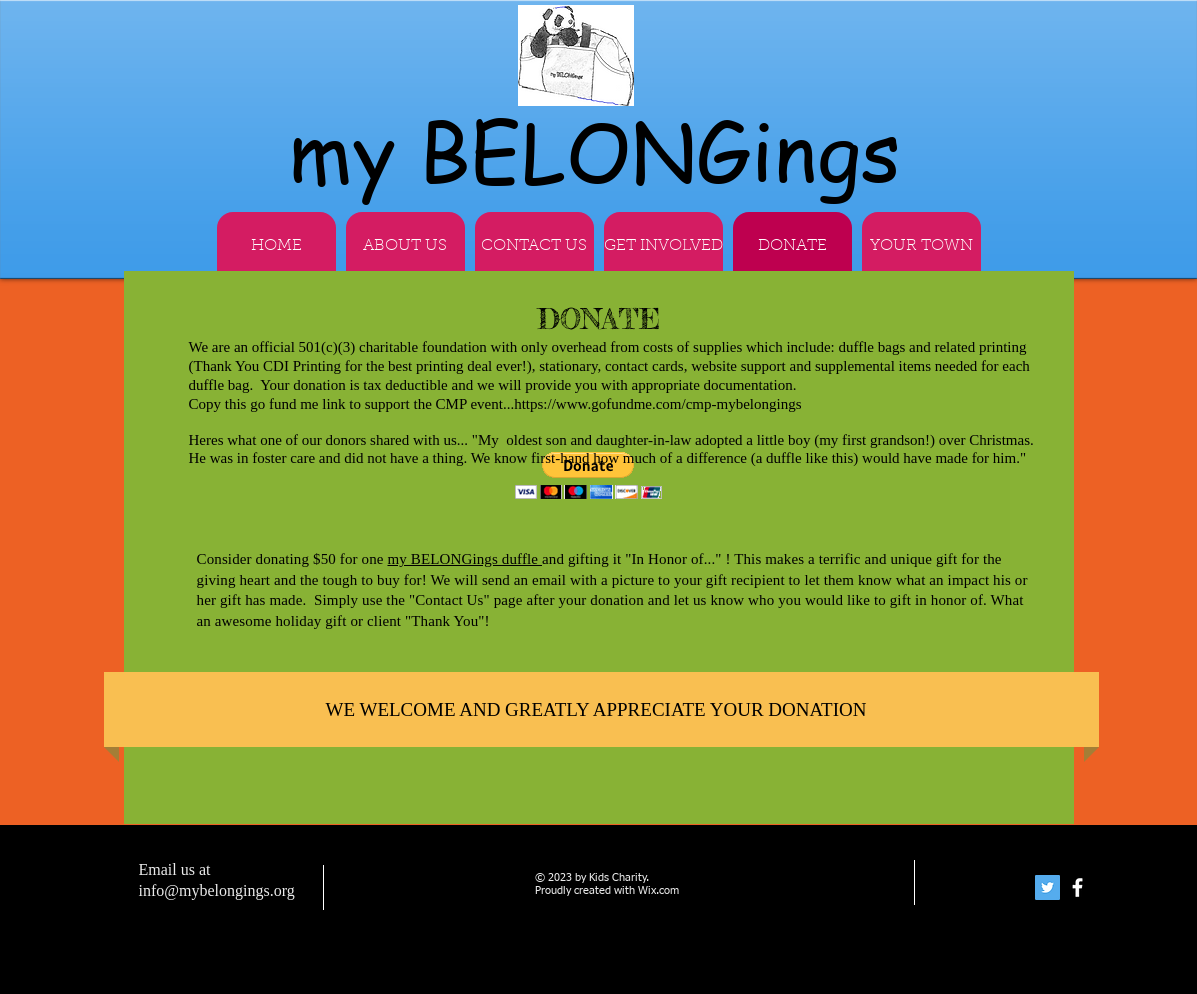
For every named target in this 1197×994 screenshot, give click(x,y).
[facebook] (1077, 887)
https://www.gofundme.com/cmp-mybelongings (659, 404)
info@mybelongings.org (217, 890)
